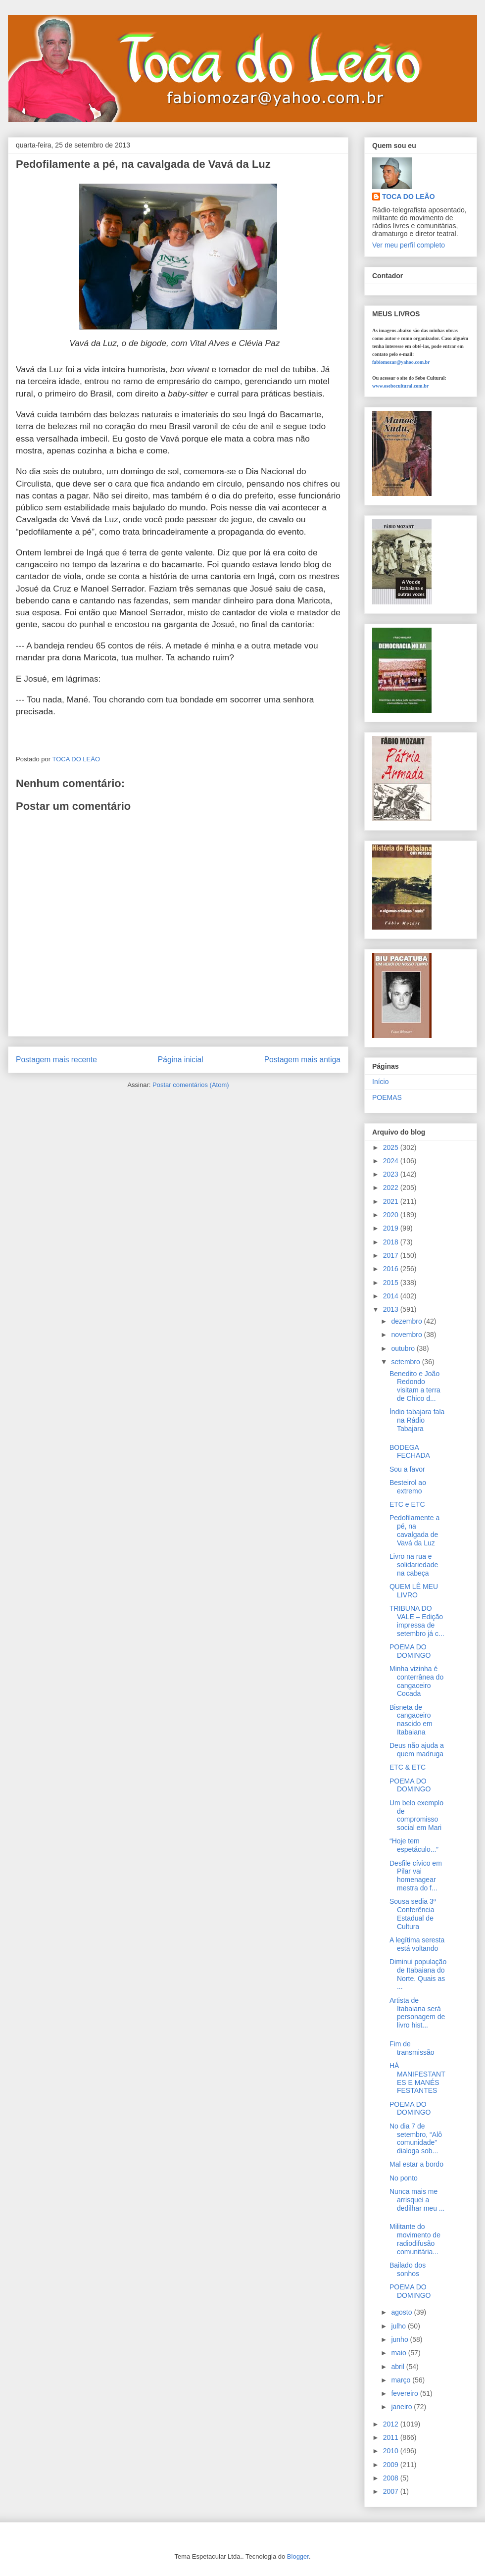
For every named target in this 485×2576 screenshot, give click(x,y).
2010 (391, 2451)
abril (398, 2367)
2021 (391, 1201)
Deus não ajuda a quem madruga (416, 1749)
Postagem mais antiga (302, 1059)
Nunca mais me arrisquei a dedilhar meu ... (417, 2199)
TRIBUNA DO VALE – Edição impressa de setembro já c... (416, 1620)
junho (400, 2339)
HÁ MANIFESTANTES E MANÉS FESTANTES (417, 2078)
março (401, 2380)
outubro (403, 1348)
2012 (391, 2424)
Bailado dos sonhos (407, 2269)
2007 (391, 2491)
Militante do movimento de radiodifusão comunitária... (414, 2239)
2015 (391, 1283)
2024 (391, 1161)
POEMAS (387, 1097)
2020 (391, 1215)
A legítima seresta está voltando (416, 1944)
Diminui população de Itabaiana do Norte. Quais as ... (417, 1974)
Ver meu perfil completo (408, 245)
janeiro (402, 2407)
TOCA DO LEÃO (408, 196)
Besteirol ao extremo (407, 1487)
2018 (391, 1242)
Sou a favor (407, 1469)
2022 (391, 1187)
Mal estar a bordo (416, 2164)
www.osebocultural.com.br (400, 386)
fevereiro (405, 2393)
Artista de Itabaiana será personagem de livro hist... (417, 2012)
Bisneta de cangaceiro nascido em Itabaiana (411, 1719)
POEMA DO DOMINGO (410, 1651)
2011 (391, 2437)
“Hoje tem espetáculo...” (413, 1845)
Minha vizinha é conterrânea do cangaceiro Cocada (416, 1681)
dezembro (407, 1321)
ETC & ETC (407, 1767)
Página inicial (180, 1059)
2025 (391, 1147)
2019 (391, 1228)
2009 (391, 2465)
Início (380, 1082)
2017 (391, 1255)
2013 (391, 1309)
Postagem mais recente (56, 1059)
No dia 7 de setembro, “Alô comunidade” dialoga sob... (415, 2138)
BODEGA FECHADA (409, 1451)
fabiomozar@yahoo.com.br (401, 362)
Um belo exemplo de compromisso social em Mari (416, 1815)
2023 (391, 1174)
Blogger (298, 2556)
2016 (391, 1269)
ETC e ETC (407, 1504)
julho (399, 2326)
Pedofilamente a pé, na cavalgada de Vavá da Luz (414, 1530)
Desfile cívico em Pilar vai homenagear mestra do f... (415, 1875)
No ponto (403, 2178)
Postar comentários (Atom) (190, 1085)
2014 (391, 1296)
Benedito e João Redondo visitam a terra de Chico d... (414, 1386)
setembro (406, 1362)
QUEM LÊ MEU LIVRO (413, 1591)
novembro (407, 1334)
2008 (391, 2478)
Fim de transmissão (411, 2048)
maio (399, 2353)
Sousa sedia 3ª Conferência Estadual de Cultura (412, 1913)
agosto (402, 2312)
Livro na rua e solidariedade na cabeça (413, 1564)
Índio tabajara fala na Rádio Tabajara (416, 1420)
